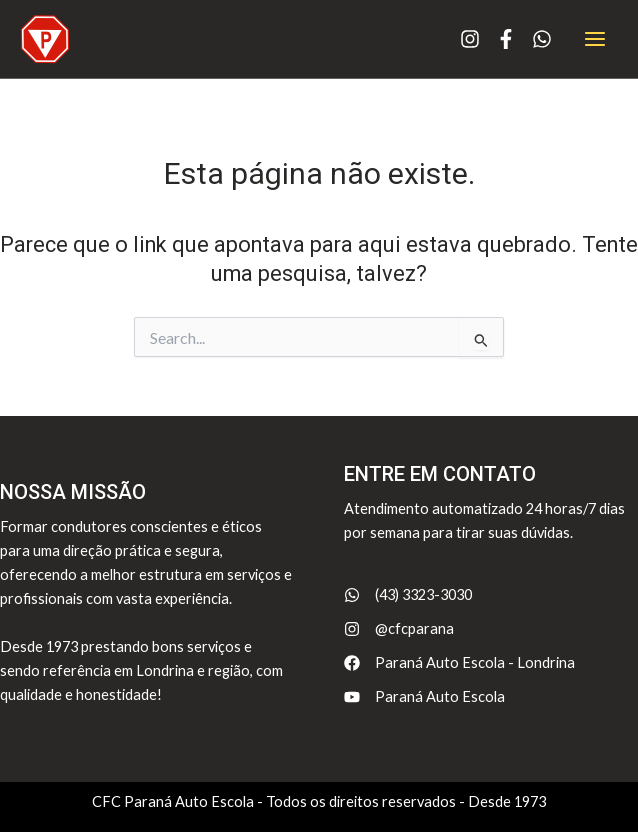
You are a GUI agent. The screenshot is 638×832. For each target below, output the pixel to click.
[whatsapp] (542, 31)
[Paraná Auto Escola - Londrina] (459, 663)
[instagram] (470, 31)
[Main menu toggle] (595, 39)
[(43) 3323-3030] (408, 595)
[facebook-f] (506, 31)
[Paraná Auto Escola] (424, 697)
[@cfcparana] (399, 629)
